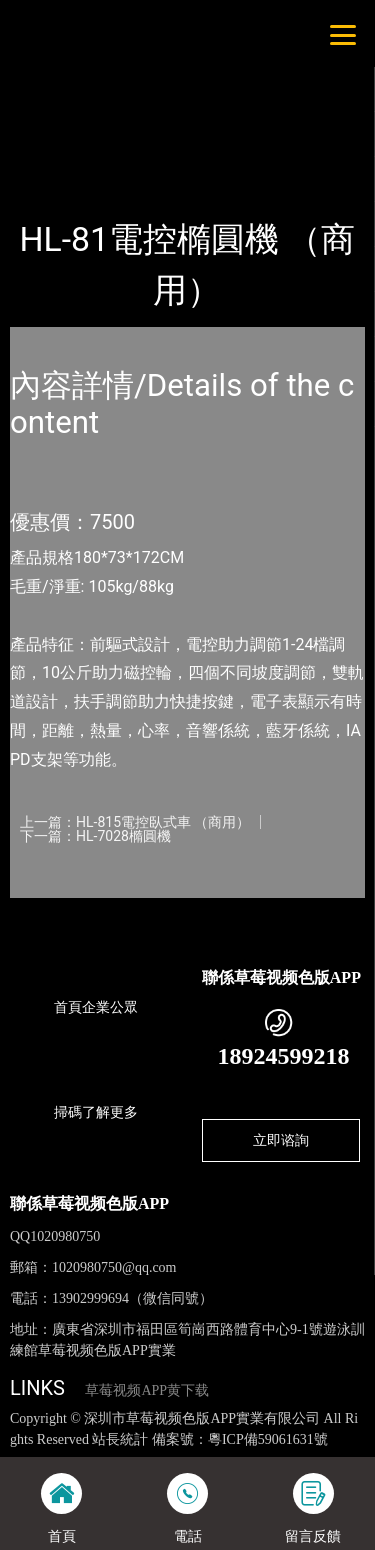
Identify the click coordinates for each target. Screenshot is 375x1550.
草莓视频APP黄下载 (147, 1390)
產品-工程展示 (119, 150)
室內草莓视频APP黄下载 (253, 150)
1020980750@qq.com (114, 1267)
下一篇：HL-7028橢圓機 (95, 836)
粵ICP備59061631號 (268, 1439)
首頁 (42, 150)
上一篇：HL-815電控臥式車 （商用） (135, 822)
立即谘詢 (281, 1140)
